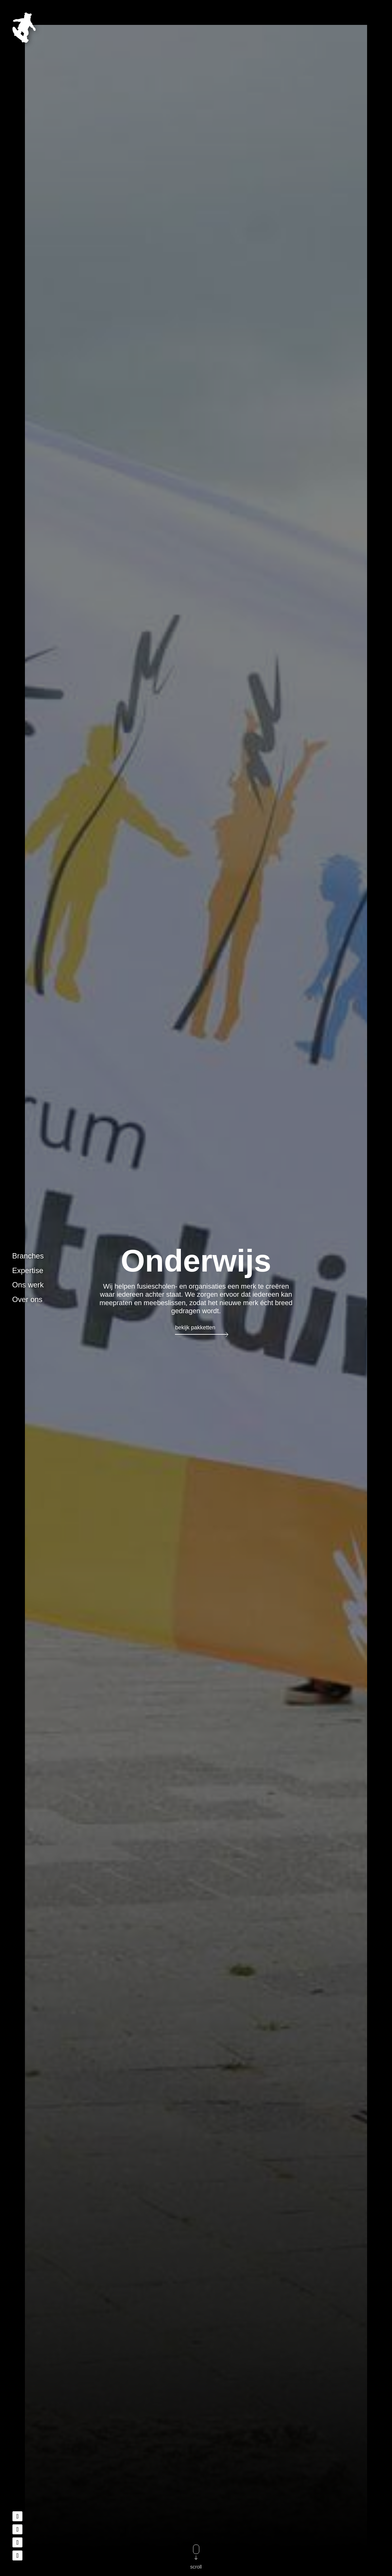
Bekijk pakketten (195, 1327)
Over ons (27, 1299)
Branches (28, 1256)
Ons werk (28, 1285)
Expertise (27, 1270)
